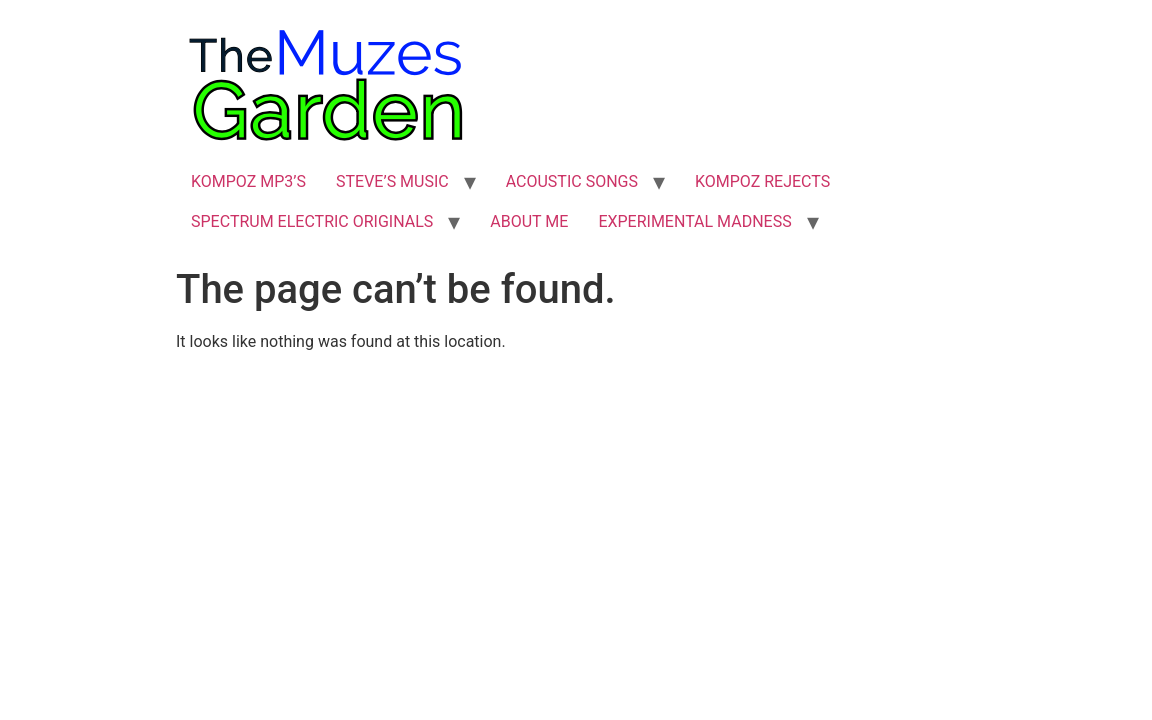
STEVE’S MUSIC (392, 181)
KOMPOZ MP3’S (248, 181)
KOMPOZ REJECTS (762, 181)
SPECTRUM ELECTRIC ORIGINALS (312, 221)
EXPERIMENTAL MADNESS (694, 221)
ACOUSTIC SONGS (572, 181)
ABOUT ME (529, 221)
